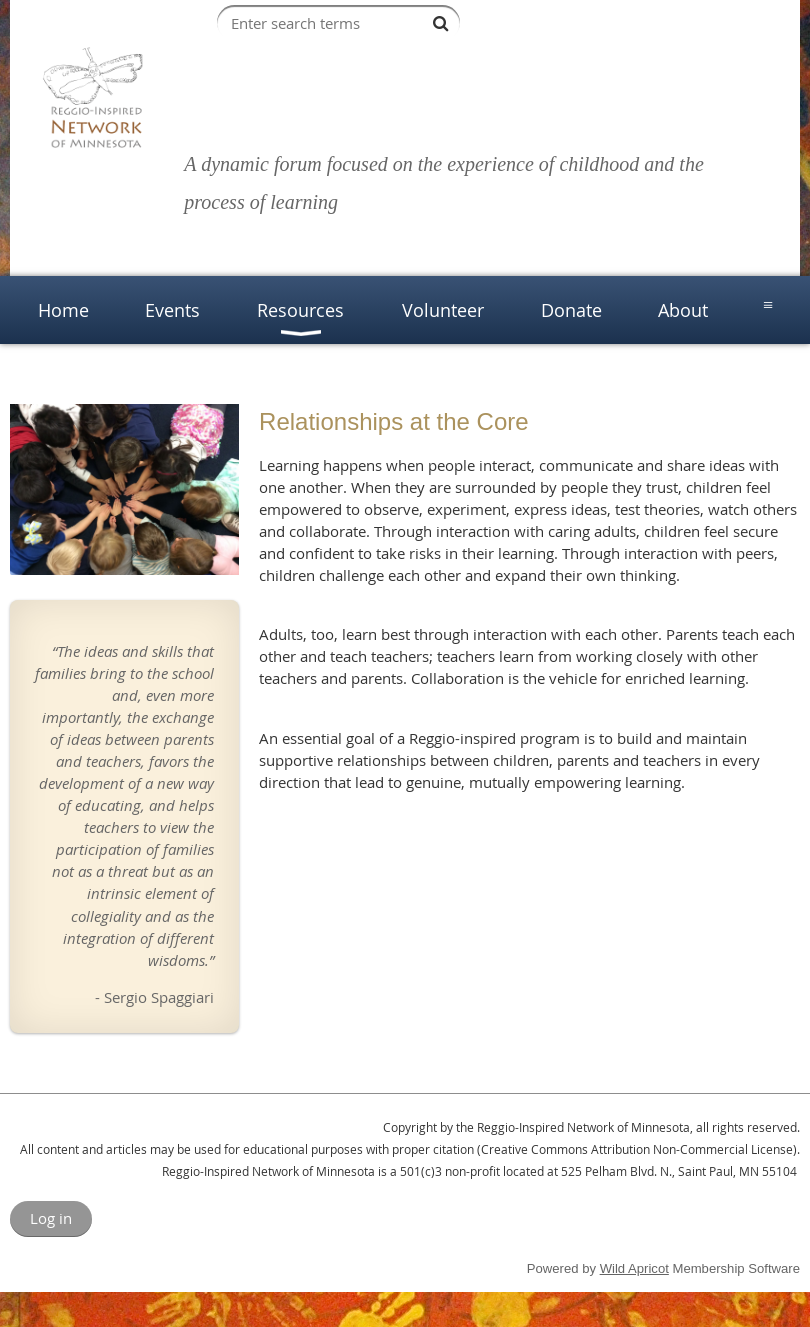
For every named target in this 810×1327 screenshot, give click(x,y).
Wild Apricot (634, 1268)
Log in (51, 1218)
